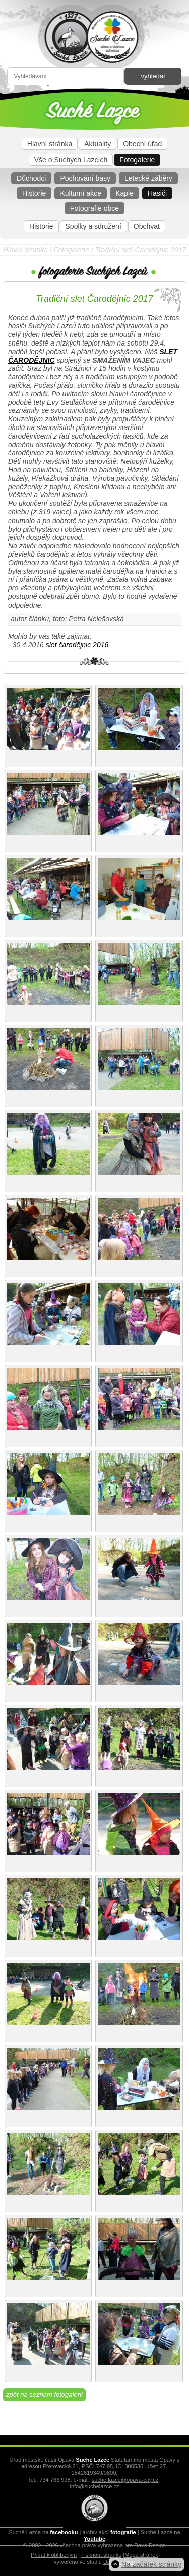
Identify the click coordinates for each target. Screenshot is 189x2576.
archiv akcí (109, 2532)
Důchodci (31, 178)
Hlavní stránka (49, 144)
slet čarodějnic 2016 (77, 645)
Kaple (124, 193)
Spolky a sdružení (93, 226)
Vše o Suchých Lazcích (71, 160)
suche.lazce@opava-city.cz (125, 2480)
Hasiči (157, 193)
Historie (34, 193)
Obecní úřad (142, 144)
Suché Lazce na (43, 2532)
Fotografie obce (94, 208)
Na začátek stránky (151, 2564)
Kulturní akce (80, 193)
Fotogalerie (137, 160)
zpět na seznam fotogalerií (44, 2394)
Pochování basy (85, 178)
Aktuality (97, 144)
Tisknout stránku (101, 2555)
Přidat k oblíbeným (54, 2555)
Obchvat (147, 226)
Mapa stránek (141, 2555)
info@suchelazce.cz (94, 2486)
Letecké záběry (148, 178)
